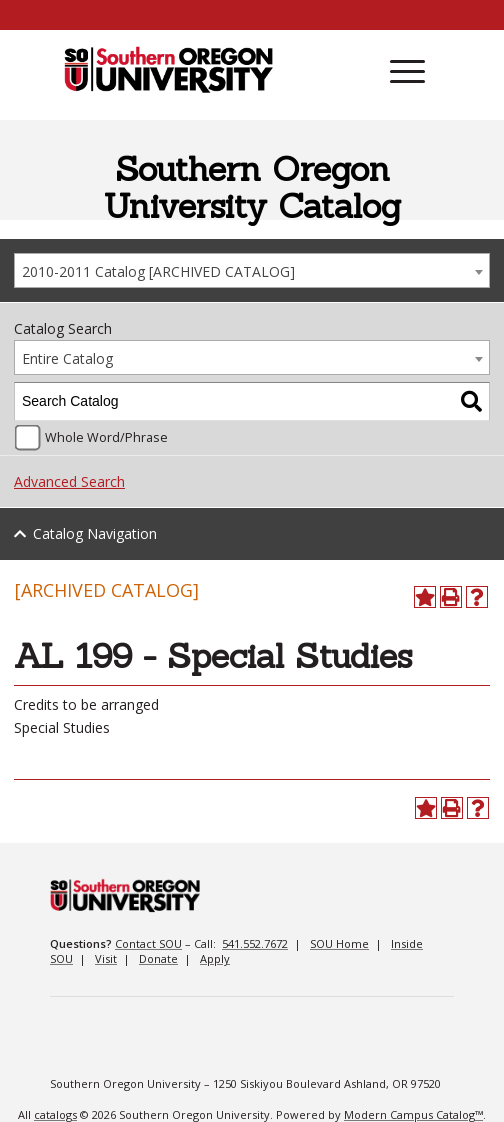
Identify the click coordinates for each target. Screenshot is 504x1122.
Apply (215, 958)
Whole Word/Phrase (106, 437)
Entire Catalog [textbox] (67, 358)
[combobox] (252, 270)
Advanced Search (69, 481)
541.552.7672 (255, 943)
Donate (158, 958)
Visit (106, 958)
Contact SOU (148, 943)
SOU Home (339, 943)
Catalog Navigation (95, 533)
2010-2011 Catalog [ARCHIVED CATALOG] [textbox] (158, 271)
